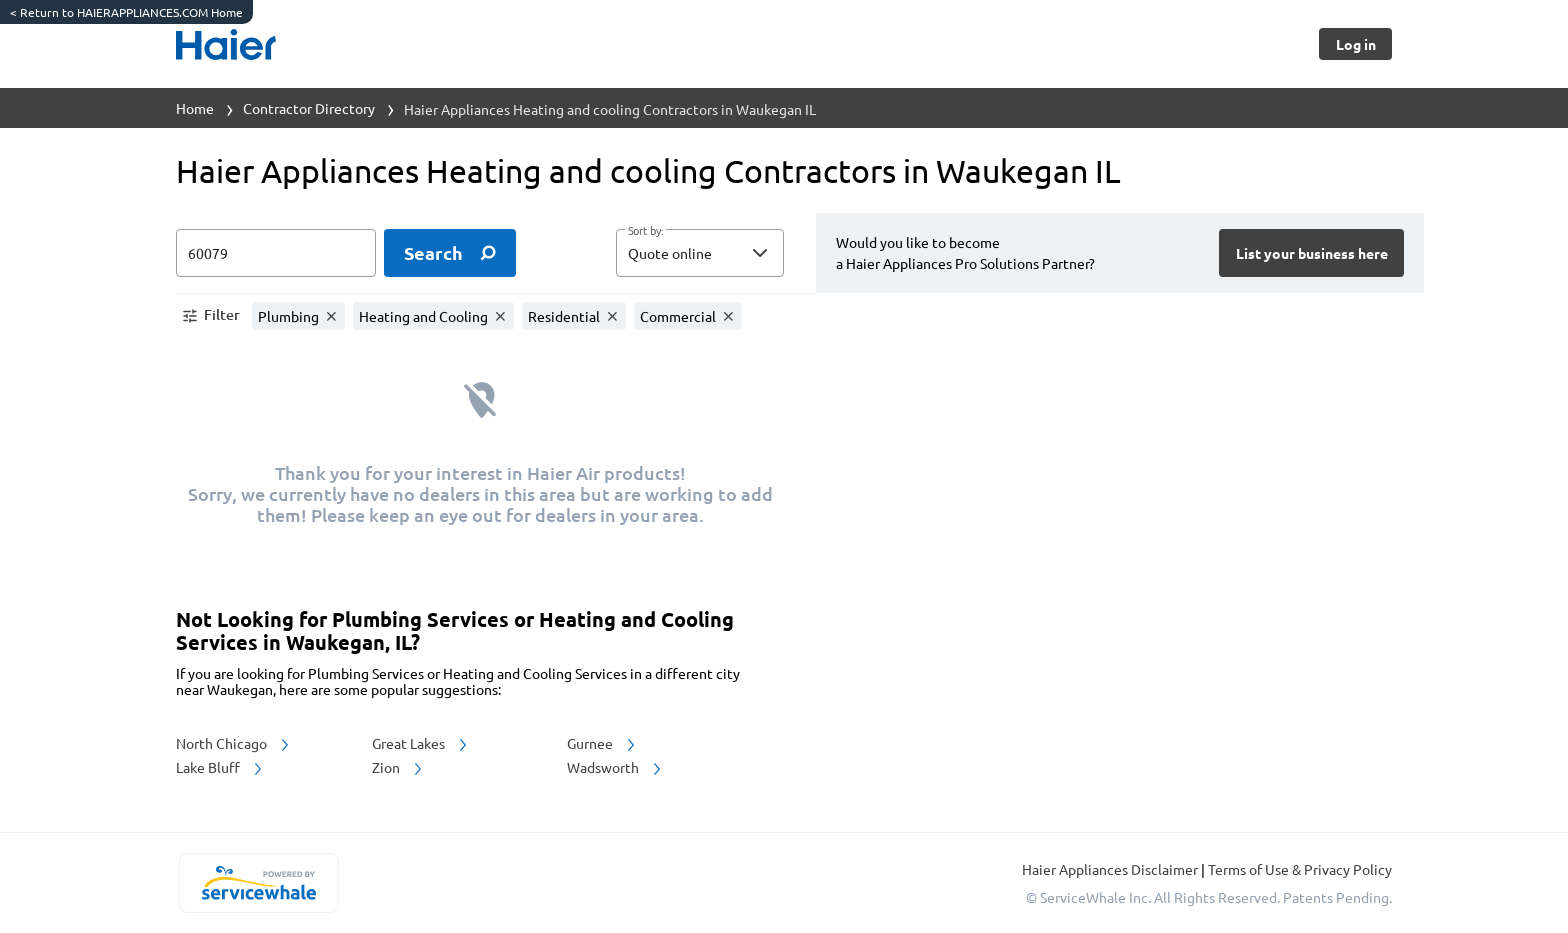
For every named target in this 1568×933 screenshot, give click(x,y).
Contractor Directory (309, 108)
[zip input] (276, 253)
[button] (700, 253)
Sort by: (645, 231)
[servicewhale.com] (258, 883)
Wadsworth (615, 767)
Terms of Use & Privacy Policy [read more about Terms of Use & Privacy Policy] (1300, 869)
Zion (398, 767)
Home (195, 108)
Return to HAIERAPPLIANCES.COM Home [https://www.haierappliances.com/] (126, 12)
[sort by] (730, 253)
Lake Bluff (220, 767)
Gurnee (602, 743)
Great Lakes (421, 743)
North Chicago (234, 743)
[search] (450, 253)
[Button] (1355, 44)
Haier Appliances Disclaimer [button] (1111, 869)
